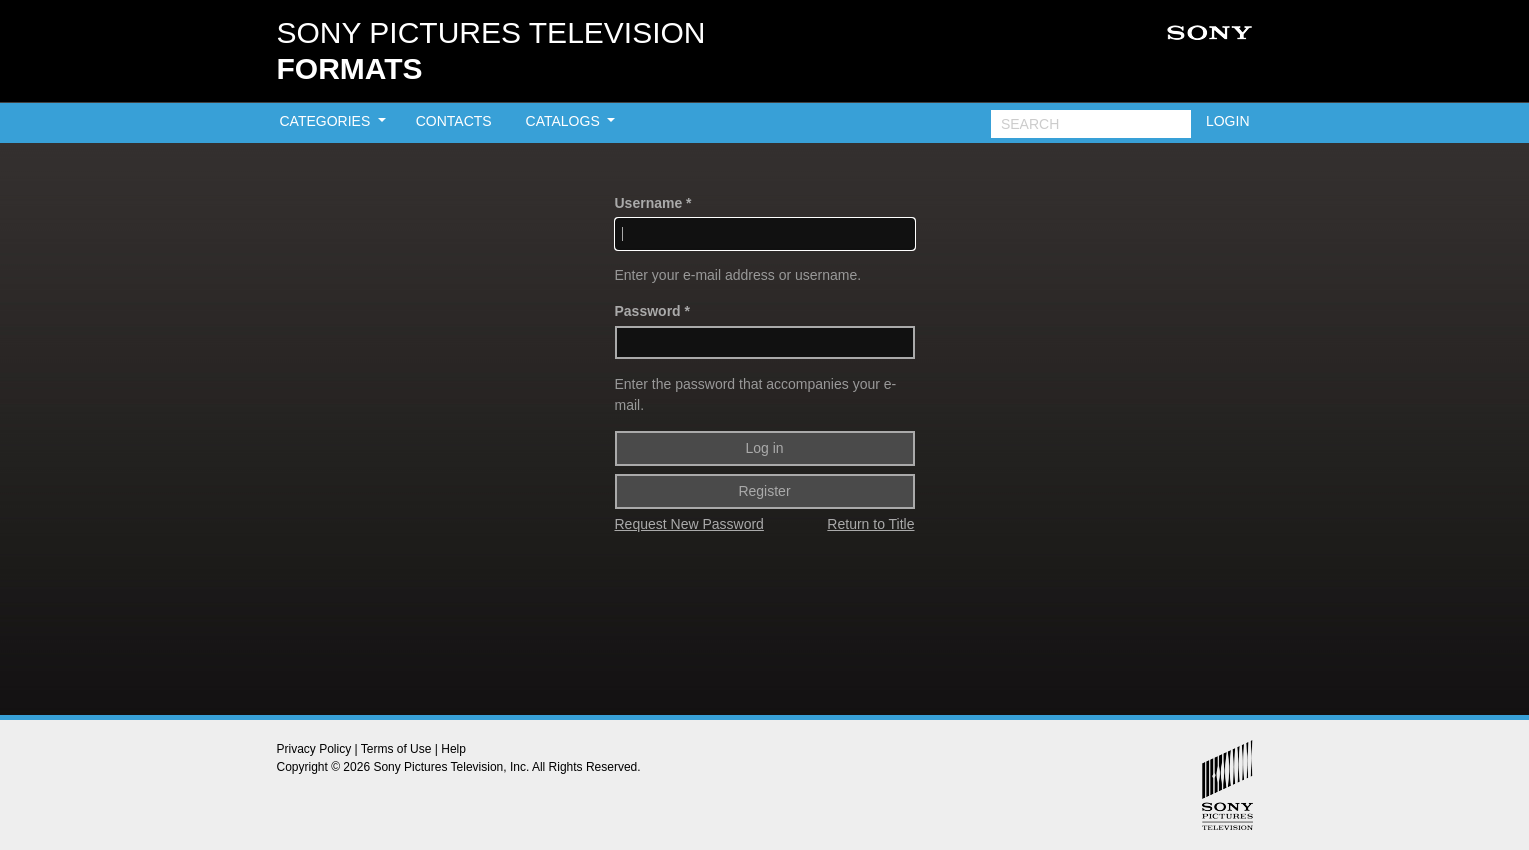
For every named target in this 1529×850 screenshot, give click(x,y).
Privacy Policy (314, 749)
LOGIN (1228, 121)
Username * (653, 203)
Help (453, 749)
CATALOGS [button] (565, 121)
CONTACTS (454, 121)
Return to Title (870, 524)
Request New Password (689, 524)
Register (764, 491)
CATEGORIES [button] (327, 121)
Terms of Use (396, 749)
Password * (652, 311)
